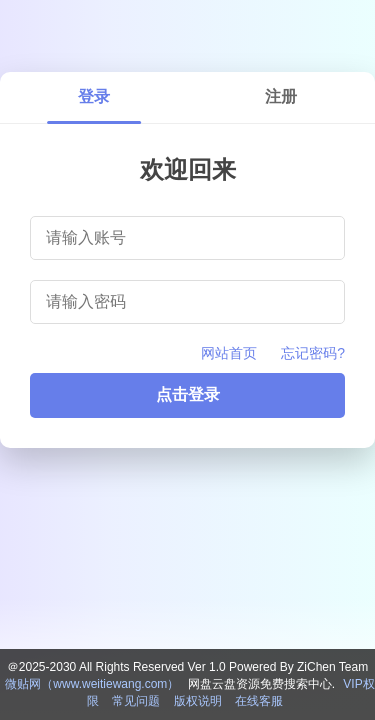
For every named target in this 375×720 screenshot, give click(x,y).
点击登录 (188, 394)
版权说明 (198, 701)
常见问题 (136, 701)
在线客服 (259, 701)
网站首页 (229, 353)
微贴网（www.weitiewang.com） (92, 684)
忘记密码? (313, 353)
